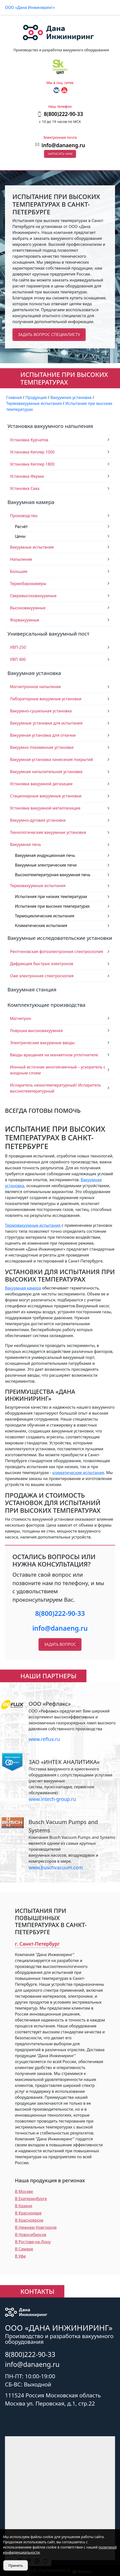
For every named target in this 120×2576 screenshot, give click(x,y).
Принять (15, 2565)
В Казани (23, 2206)
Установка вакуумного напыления (50, 425)
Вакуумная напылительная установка (46, 771)
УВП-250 (18, 647)
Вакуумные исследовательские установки (59, 937)
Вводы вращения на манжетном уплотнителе (54, 1055)
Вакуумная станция (31, 989)
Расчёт (21, 526)
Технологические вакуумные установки (48, 832)
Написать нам (60, 153)
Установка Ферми (27, 476)
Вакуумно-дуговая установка (38, 820)
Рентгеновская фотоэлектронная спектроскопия (56, 951)
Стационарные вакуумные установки (45, 796)
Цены (20, 536)
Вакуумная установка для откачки (43, 735)
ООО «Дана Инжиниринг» (30, 7)
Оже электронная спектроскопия (42, 976)
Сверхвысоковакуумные (33, 595)
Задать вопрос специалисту (49, 334)
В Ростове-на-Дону (33, 2241)
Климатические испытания (41, 925)
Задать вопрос (60, 1644)
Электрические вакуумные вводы (42, 1042)
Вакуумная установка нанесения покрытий (51, 759)
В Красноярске (29, 2220)
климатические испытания (78, 1472)
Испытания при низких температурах (51, 896)
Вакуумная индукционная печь (45, 855)
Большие (19, 571)
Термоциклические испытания (44, 916)
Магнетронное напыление (35, 686)
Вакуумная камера (30, 502)
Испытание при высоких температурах (52, 906)
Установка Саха (24, 488)
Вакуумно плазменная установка (42, 747)
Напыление (21, 559)
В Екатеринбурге (31, 2198)
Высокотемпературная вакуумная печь (52, 874)
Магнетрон (20, 1018)
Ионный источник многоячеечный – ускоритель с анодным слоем (58, 1070)
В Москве (24, 2191)
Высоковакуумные (27, 608)
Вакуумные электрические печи (46, 865)
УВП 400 (18, 659)
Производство (24, 515)
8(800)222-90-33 (60, 1613)
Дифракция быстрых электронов (41, 963)
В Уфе (20, 2256)
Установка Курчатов (29, 440)
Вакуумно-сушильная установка (41, 711)
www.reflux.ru (44, 1739)
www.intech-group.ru (52, 1799)
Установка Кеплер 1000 (32, 452)
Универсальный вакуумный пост (48, 633)
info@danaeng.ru (63, 145)
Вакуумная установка (34, 673)
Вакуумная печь (25, 844)
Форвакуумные (24, 620)
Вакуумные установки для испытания (46, 723)
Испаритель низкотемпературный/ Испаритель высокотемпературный (55, 1088)
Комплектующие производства (46, 1004)
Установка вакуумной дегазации (41, 783)
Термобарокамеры (28, 583)
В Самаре (24, 2249)
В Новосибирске (30, 2234)
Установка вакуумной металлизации (45, 808)
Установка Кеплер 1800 (32, 464)
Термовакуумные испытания (38, 885)
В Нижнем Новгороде (36, 2227)
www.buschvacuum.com (56, 1867)
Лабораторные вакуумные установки (45, 698)
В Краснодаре (28, 2213)
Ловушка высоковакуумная (36, 1030)
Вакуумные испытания (32, 547)
